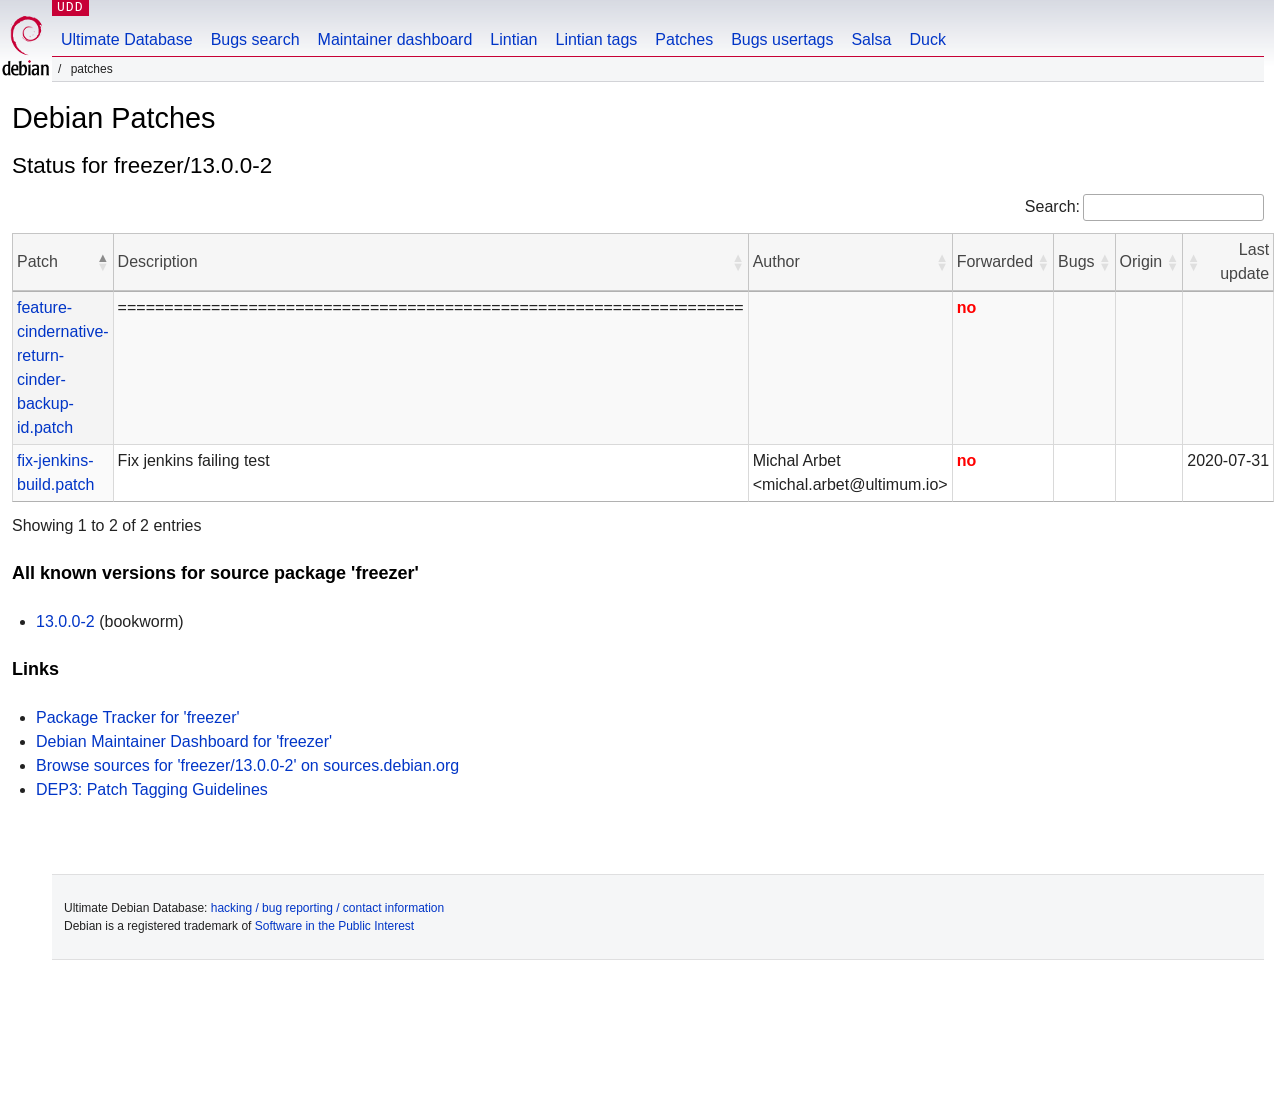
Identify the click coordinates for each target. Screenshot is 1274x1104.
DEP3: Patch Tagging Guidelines (152, 789)
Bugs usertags (782, 39)
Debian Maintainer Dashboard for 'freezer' (184, 741)
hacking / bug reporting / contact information (327, 908)
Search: (1052, 206)
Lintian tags (596, 39)
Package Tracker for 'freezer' (138, 717)
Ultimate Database (127, 39)
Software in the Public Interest (334, 926)
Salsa (871, 39)
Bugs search (255, 39)
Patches (684, 39)
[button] (103, 262)
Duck (927, 39)
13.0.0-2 (65, 621)
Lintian (513, 39)
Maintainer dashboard (395, 39)
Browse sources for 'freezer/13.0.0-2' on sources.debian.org (247, 765)
